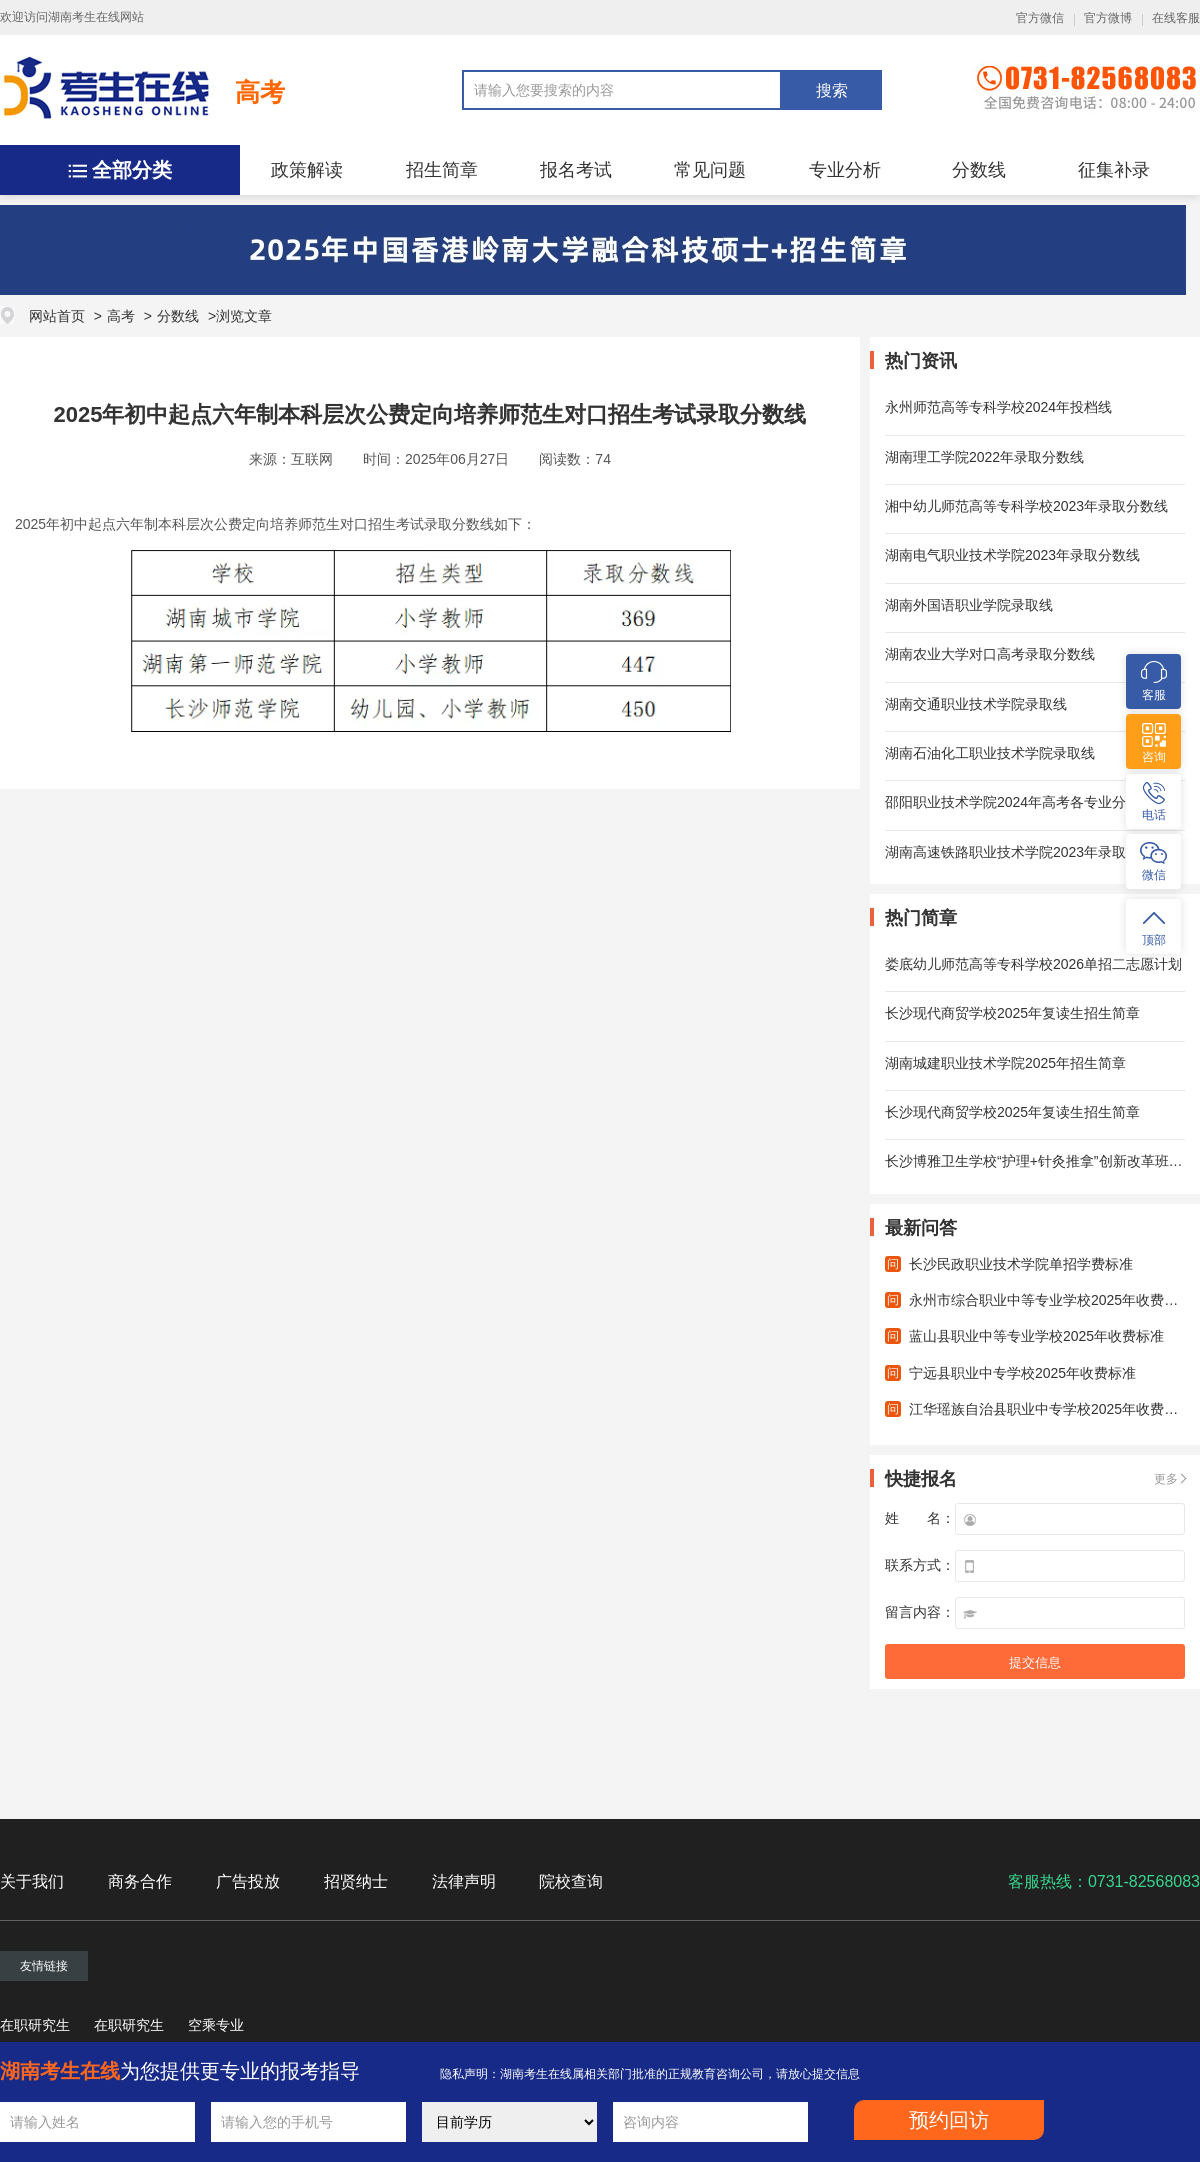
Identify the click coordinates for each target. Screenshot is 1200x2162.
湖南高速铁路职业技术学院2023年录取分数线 (1026, 852)
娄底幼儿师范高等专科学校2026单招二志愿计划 (1033, 964)
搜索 (832, 90)
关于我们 (32, 1881)
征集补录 (1114, 170)
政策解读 (307, 170)
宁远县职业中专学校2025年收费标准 (1022, 1373)
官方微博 (1108, 18)
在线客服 (1176, 18)
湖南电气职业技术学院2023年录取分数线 (1012, 555)
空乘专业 (216, 2025)
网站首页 (57, 316)
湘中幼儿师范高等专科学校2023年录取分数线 (1026, 506)
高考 (260, 92)
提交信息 (1035, 1662)
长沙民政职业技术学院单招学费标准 (1021, 1264)
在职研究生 (35, 2025)
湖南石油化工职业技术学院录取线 (990, 753)
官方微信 (1040, 18)
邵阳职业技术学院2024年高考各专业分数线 (1019, 802)
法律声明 (464, 1881)
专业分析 (845, 170)
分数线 (979, 170)
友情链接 (44, 1966)
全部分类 (132, 170)
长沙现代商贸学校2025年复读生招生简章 (1012, 1013)
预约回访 (949, 2120)
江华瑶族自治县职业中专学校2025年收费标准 (1050, 1409)
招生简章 (442, 170)
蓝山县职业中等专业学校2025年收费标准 (1036, 1336)
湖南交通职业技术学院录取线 (976, 704)
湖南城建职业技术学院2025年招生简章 (1005, 1063)
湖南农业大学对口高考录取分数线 (990, 654)
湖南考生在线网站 (96, 17)
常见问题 (710, 170)
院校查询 (571, 1881)
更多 (1166, 1479)
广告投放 (248, 1881)
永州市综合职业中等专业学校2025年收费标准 (1050, 1300)
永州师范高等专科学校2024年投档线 (998, 407)
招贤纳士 (356, 1881)
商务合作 (140, 1881)
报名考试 (576, 170)
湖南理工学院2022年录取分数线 (984, 457)
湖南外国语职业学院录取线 (969, 605)
